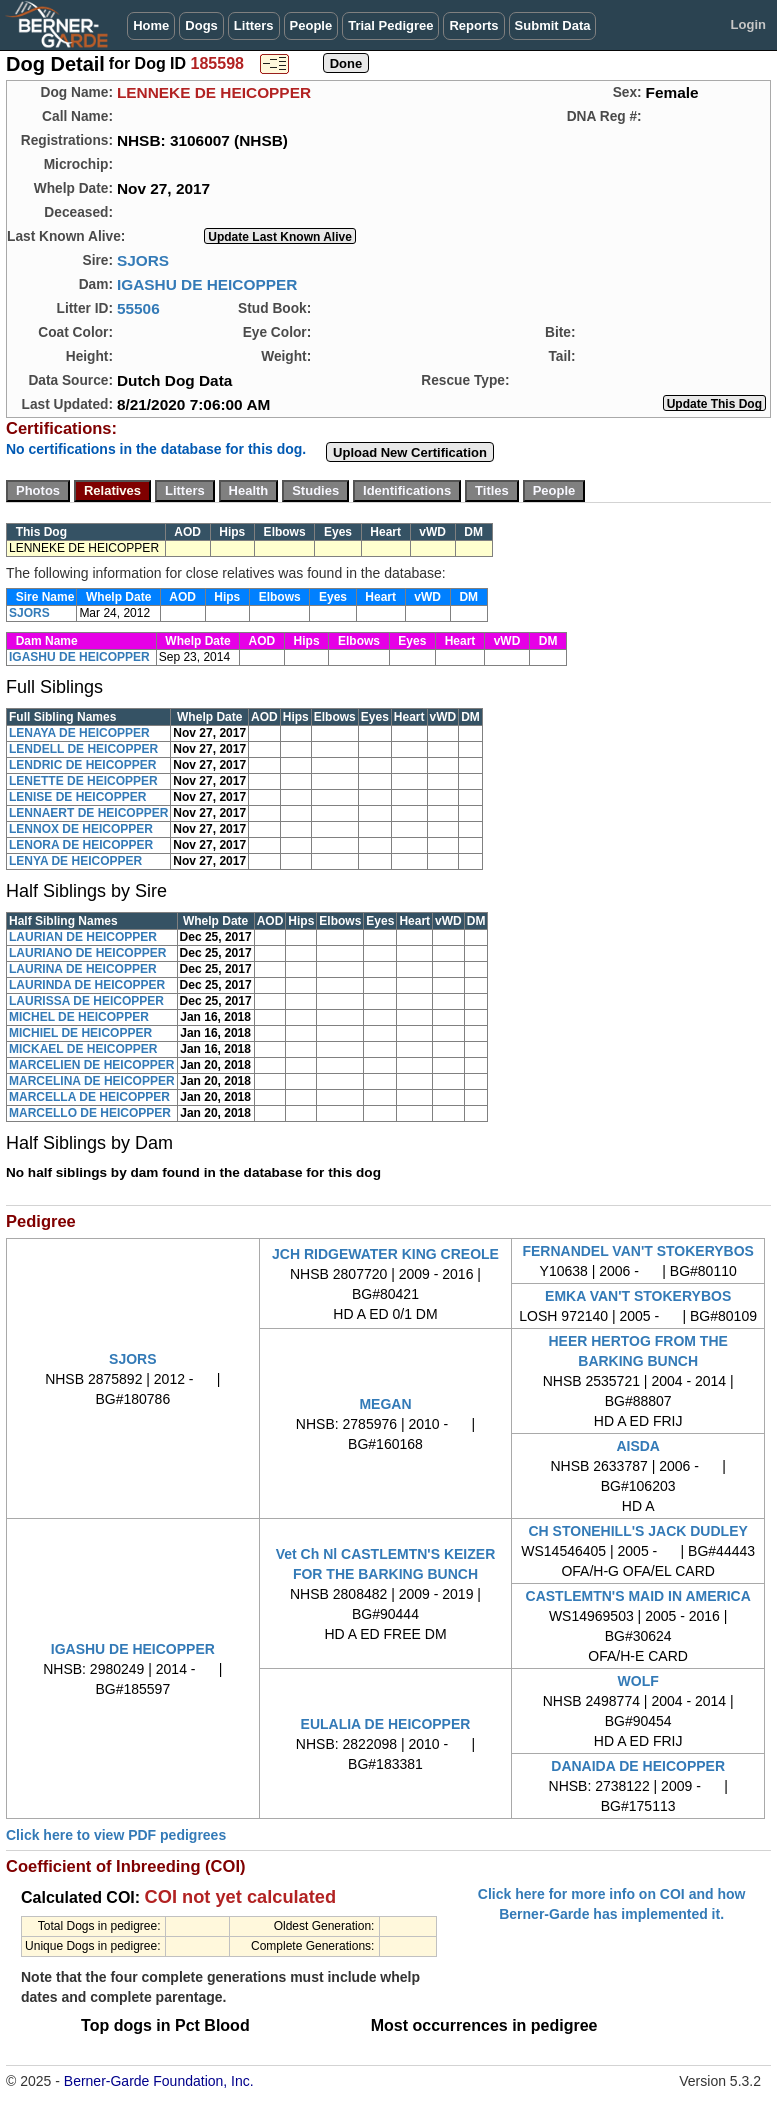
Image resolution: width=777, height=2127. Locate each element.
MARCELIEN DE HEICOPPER (91, 1065)
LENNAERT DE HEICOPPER (88, 813)
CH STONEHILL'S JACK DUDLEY (638, 1531)
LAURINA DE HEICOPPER (83, 969)
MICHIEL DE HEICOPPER (80, 1033)
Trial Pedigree (390, 25)
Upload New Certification (410, 452)
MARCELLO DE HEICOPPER (90, 1113)
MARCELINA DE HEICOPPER (92, 1081)
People (311, 25)
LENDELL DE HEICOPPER (83, 749)
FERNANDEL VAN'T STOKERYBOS (638, 1251)
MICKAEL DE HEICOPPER (83, 1049)
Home (151, 25)
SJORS (143, 260)
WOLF (638, 1681)
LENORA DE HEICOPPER (81, 845)
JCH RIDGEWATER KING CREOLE (385, 1254)
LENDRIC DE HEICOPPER (82, 765)
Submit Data (553, 25)
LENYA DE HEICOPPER (75, 861)
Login (748, 24)
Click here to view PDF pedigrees (116, 1835)
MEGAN (385, 1404)
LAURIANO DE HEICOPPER (87, 953)
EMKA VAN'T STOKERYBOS (638, 1296)
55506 (138, 308)
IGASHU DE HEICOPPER (207, 284)
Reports (473, 25)
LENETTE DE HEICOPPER (83, 781)
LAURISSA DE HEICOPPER (86, 1001)
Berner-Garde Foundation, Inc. (159, 2081)
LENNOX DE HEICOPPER (81, 829)
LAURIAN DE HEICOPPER (83, 937)
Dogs (201, 25)
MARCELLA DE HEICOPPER (89, 1097)
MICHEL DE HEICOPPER (79, 1017)
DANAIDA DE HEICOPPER (638, 1766)
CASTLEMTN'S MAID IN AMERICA (638, 1596)
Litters (254, 25)
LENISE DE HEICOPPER (77, 797)
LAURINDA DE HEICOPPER (87, 985)
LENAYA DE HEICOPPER (79, 733)
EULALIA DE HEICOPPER (386, 1724)
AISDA (638, 1446)
